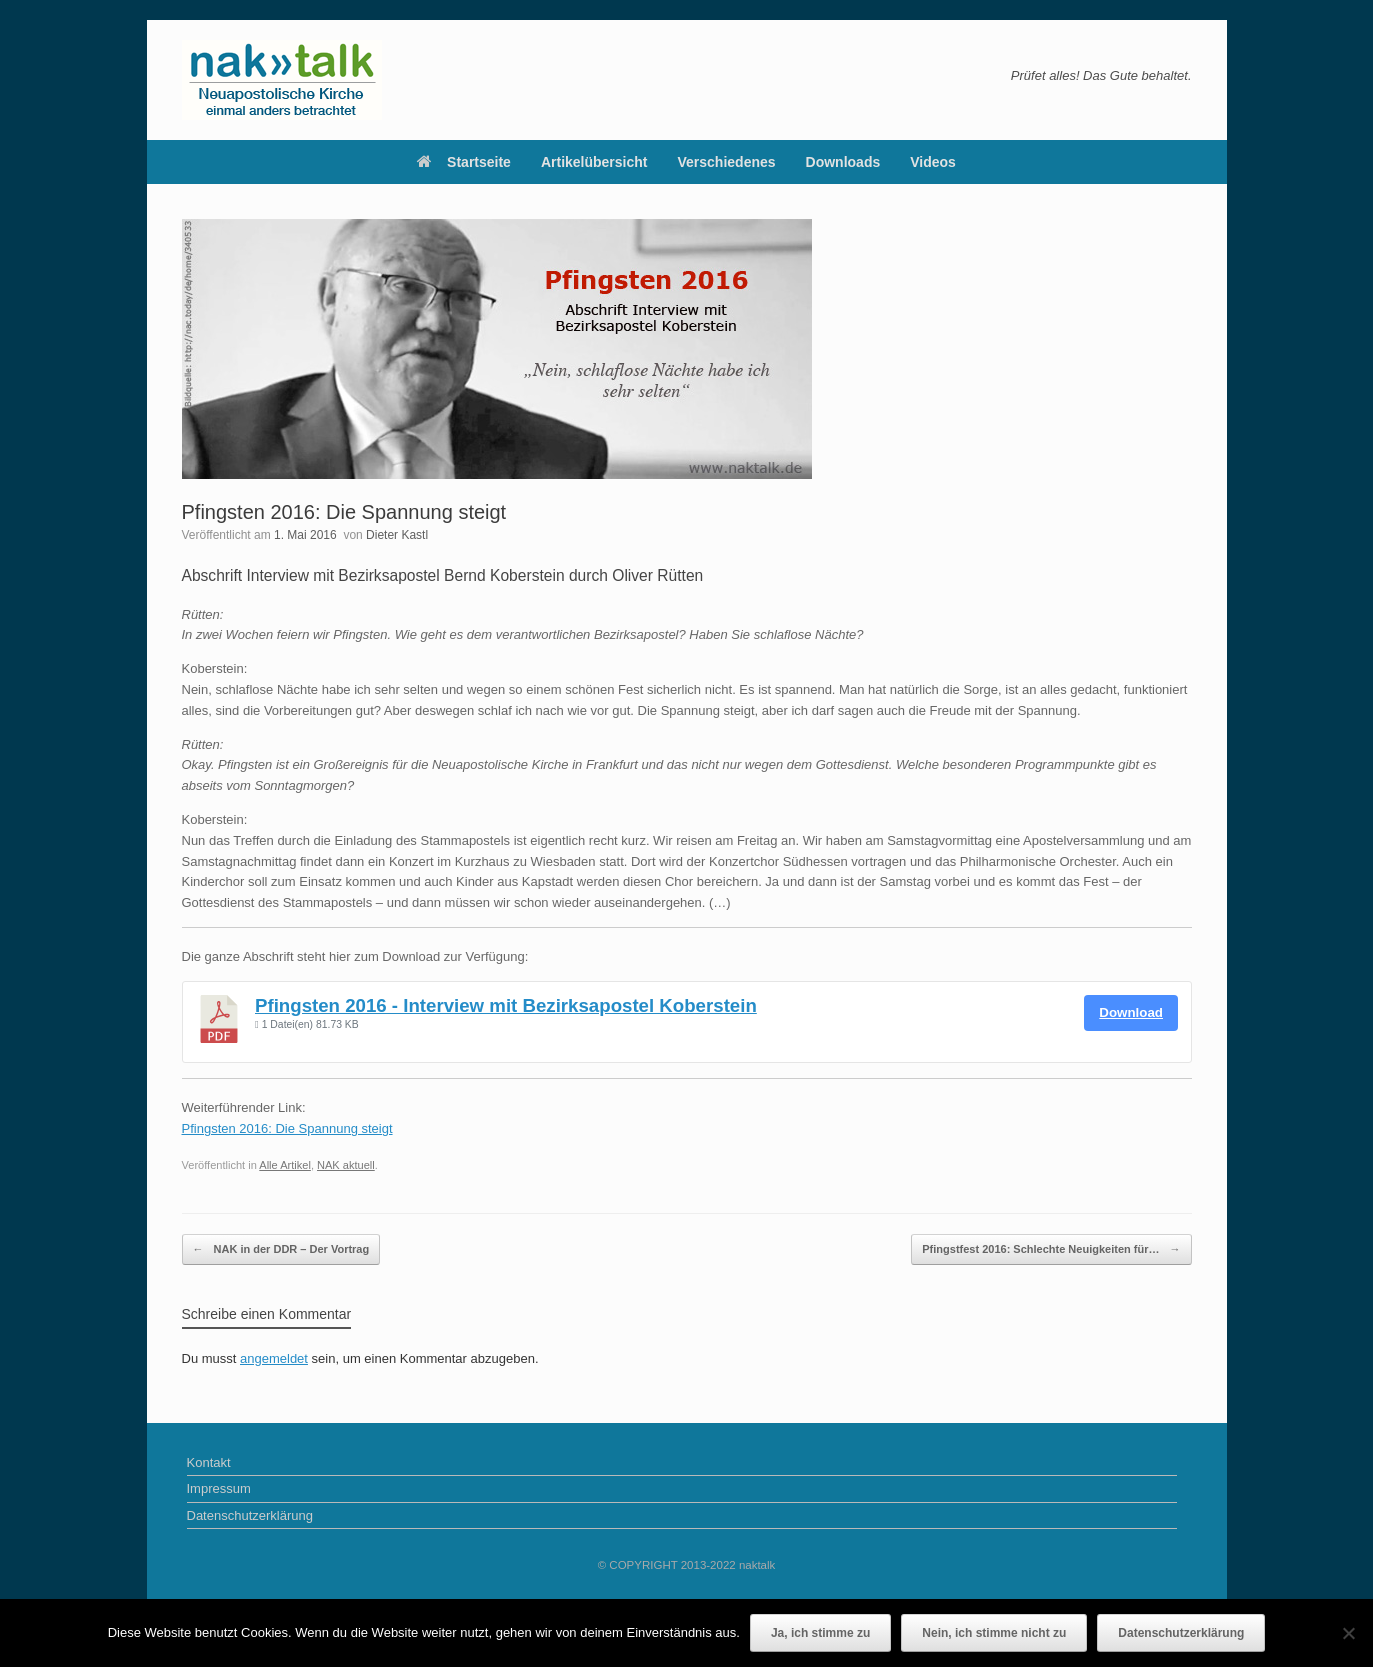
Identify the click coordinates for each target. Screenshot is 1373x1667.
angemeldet (274, 1358)
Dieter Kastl (397, 535)
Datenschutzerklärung (250, 1515)
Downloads (843, 162)
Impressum (219, 1488)
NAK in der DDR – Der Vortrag (281, 1249)
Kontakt (209, 1462)
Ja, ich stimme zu (820, 1633)
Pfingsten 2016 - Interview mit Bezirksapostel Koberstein (506, 1005)
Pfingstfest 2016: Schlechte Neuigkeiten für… (1051, 1249)
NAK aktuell (346, 1165)
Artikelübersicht (594, 162)
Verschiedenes (727, 162)
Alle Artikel (285, 1165)
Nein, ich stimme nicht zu (994, 1633)
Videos (933, 162)
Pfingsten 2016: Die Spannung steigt (287, 1128)
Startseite (464, 162)
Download (1131, 1012)
